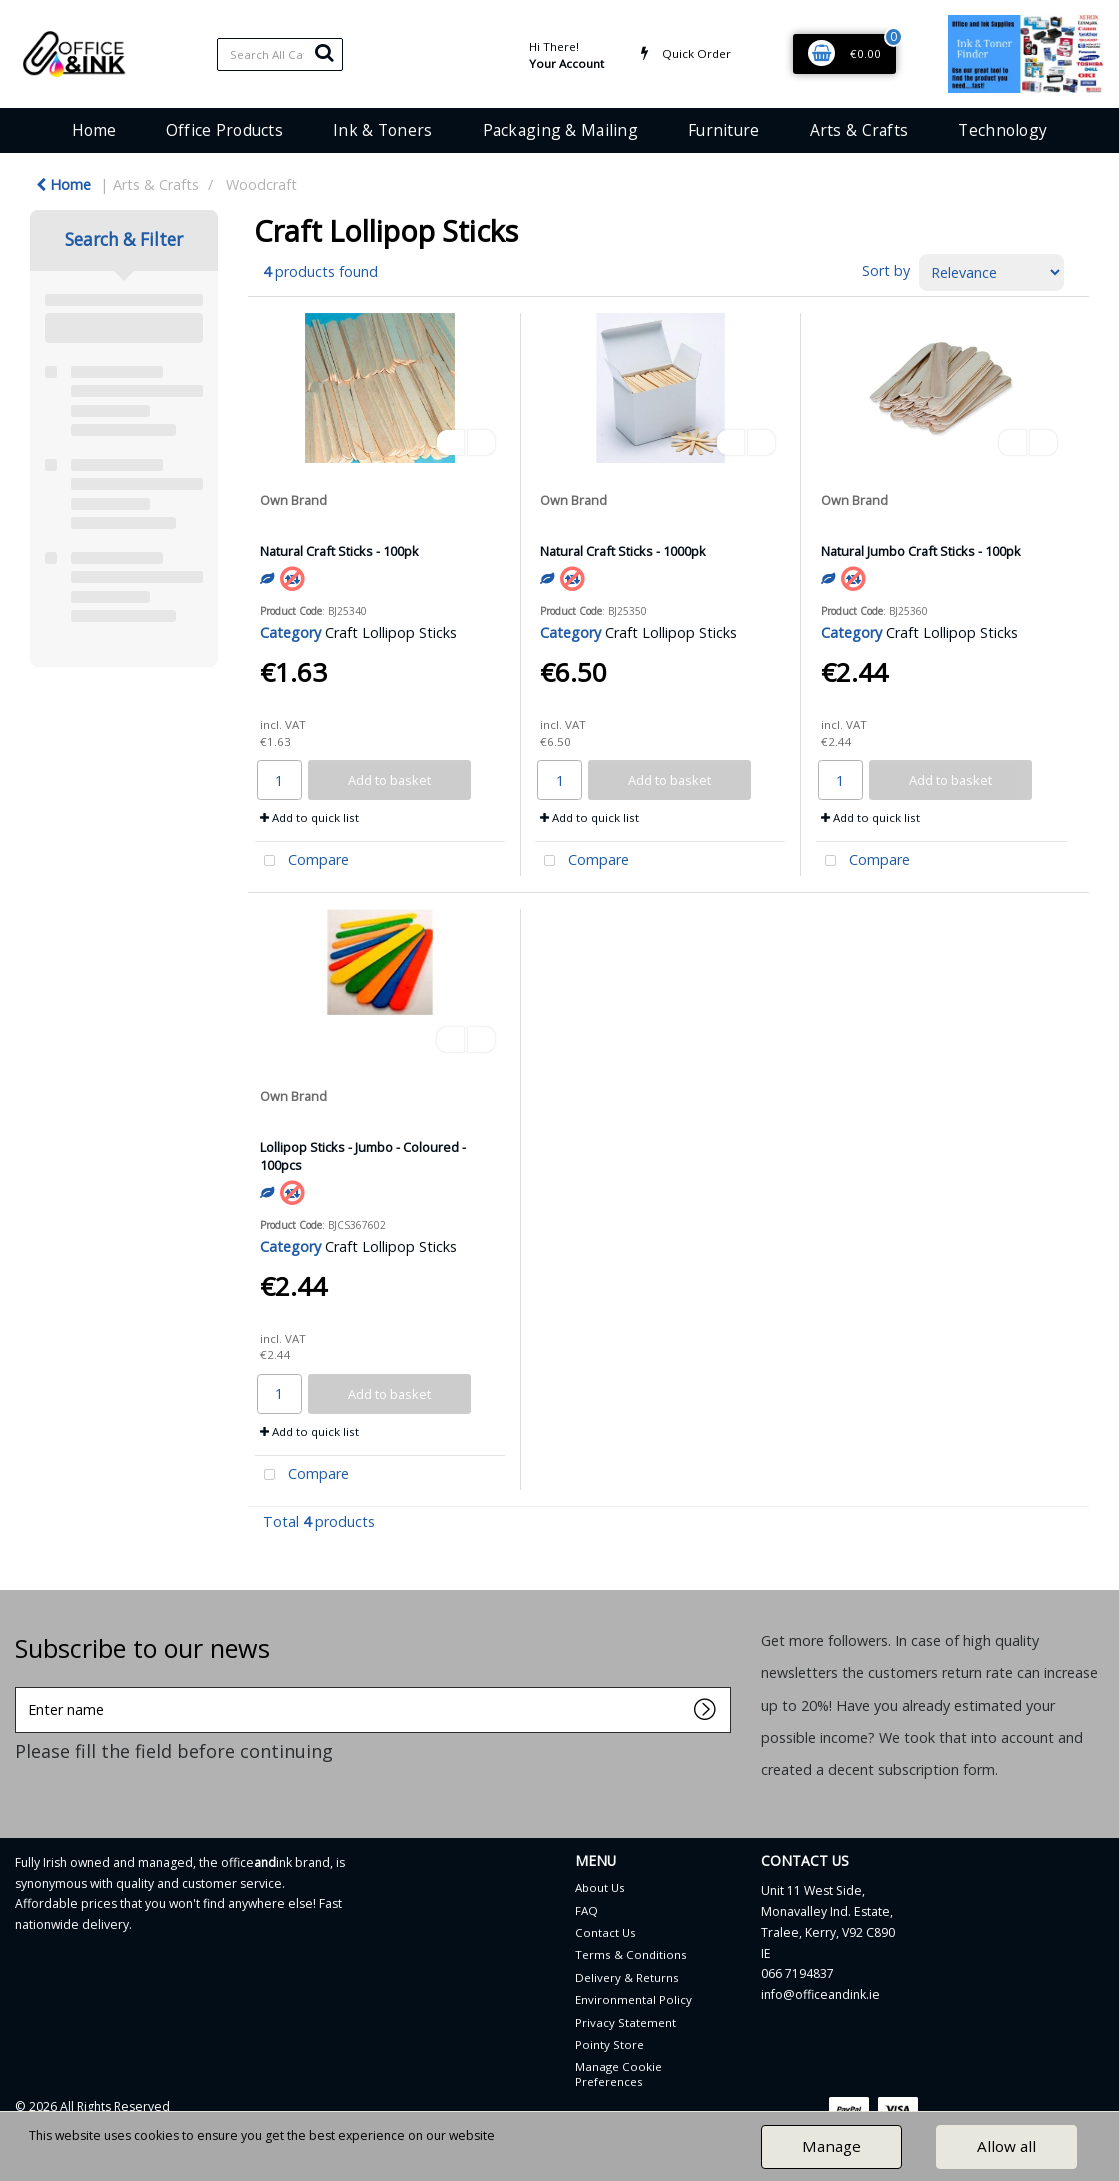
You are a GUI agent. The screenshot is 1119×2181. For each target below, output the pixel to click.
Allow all (1006, 2146)
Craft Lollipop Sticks (391, 632)
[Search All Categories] (280, 54)
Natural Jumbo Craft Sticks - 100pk (921, 551)
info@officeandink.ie (820, 1994)
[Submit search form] (324, 52)
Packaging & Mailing (560, 130)
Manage (831, 2146)
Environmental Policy (633, 1999)
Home (94, 130)
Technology (1002, 130)
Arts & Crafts (859, 130)
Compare (302, 861)
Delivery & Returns (627, 1977)
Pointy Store (609, 2044)
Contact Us (605, 1932)
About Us (600, 1887)
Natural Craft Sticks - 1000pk (623, 551)
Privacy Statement (625, 2022)
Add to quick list (309, 817)
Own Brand (293, 500)
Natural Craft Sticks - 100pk (339, 551)
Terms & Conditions (631, 1954)
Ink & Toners (382, 130)
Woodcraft (261, 184)
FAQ (586, 1910)
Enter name (20, 1686)
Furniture (724, 130)
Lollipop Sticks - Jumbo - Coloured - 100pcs (363, 1155)
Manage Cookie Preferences (618, 2073)
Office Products (224, 130)
